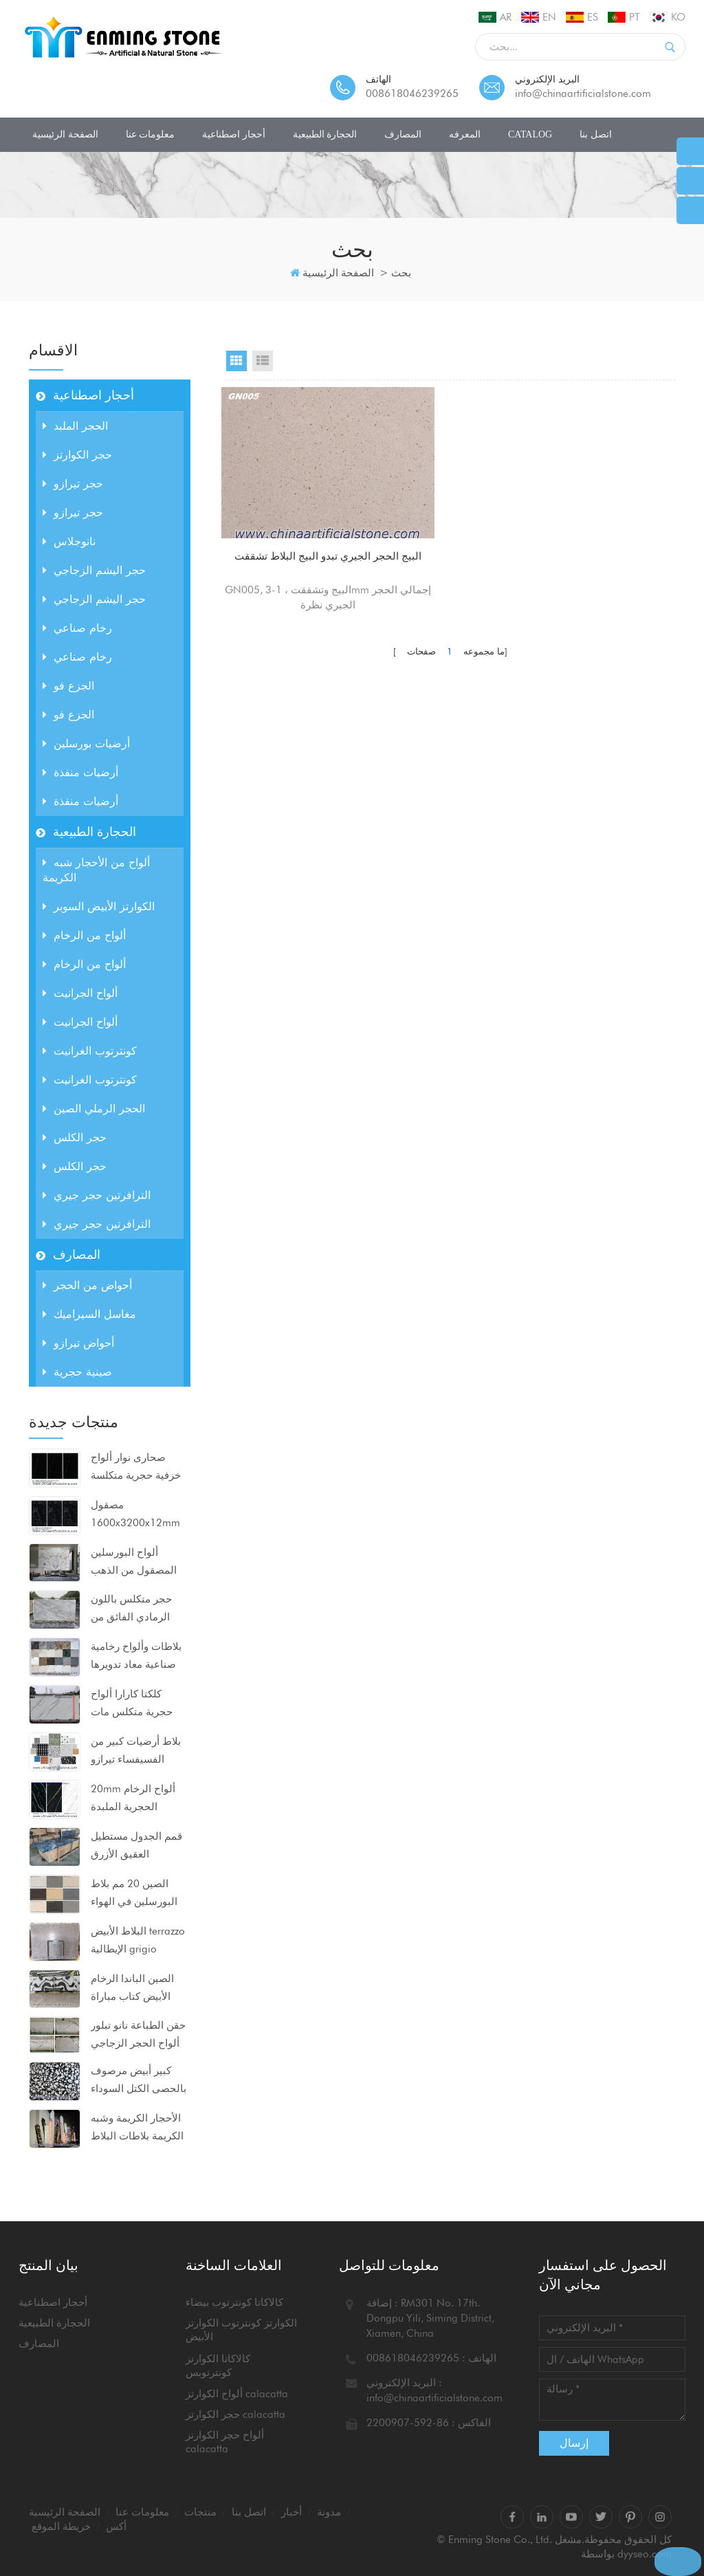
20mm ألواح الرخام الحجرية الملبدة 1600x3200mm (133, 1799)
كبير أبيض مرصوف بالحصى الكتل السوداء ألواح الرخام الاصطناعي (138, 2081)
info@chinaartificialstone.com (583, 93)
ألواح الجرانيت (80, 993)
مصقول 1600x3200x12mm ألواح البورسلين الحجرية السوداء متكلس (135, 1515)
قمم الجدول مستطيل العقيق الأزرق (136, 1845)
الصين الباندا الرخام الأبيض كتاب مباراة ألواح (132, 1988)
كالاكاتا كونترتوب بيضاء (234, 2302)
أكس (116, 2526)
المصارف (402, 134)
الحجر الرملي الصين (94, 1108)
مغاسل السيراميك (89, 1314)
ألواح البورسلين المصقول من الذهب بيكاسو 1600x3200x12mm (135, 1562)
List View (262, 361)
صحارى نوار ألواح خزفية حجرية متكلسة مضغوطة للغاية (136, 1467)
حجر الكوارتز (77, 454)
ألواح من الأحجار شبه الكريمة (96, 870)
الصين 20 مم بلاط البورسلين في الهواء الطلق (134, 1894)
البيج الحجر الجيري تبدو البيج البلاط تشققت (293, 522)
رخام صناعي (77, 628)
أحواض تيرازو (78, 1343)
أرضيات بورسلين (86, 743)
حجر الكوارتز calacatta (235, 2414)
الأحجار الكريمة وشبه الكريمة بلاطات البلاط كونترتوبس (137, 2128)
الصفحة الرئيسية (65, 134)
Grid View (236, 361)
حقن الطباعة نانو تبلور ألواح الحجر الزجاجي (138, 2034)
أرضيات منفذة (80, 772)
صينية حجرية (77, 1371)
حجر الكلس (75, 1137)
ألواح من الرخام (84, 935)
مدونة (329, 2512)
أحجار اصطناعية (233, 134)
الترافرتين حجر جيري (97, 1195)
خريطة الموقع (61, 2526)
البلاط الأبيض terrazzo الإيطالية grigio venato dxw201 (138, 1941)
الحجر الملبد (75, 425)
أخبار (291, 2512)
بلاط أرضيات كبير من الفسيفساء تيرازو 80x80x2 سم (136, 1751)
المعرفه (465, 134)
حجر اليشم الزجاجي (94, 570)
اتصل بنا (596, 134)
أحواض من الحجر (87, 1285)
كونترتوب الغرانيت (90, 1050)
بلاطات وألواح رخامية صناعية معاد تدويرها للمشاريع (136, 1656)
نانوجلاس (69, 541)
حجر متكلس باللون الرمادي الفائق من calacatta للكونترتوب (137, 1609)
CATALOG (530, 134)
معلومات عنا (150, 134)
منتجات (200, 2512)
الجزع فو (68, 685)
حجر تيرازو (73, 483)
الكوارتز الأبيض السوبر (99, 906)
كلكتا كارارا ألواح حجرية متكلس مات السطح (132, 1704)
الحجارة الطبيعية (325, 134)
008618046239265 (412, 93)
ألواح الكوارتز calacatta (237, 2394)
